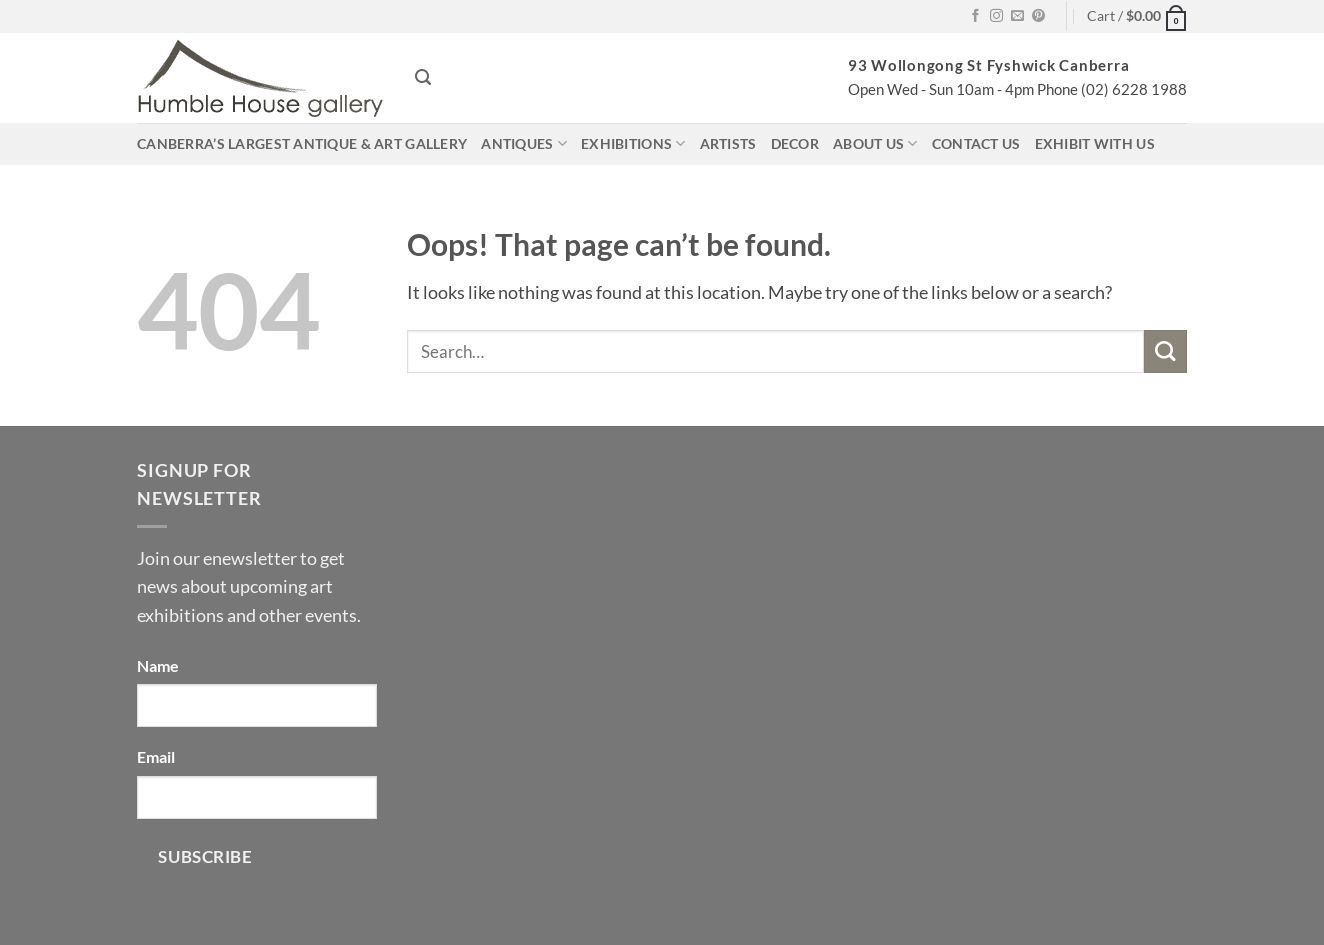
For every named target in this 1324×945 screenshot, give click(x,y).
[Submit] (1165, 351)
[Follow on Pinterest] (1038, 16)
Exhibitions (633, 143)
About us (875, 143)
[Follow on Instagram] (996, 16)
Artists (728, 143)
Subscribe (205, 856)
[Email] (257, 797)
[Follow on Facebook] (975, 16)
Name (158, 665)
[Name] (257, 705)
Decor (795, 143)
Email (156, 756)
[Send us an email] (1017, 16)
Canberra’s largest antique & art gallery (302, 143)
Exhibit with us (1095, 143)
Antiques (524, 143)
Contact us (976, 143)
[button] (1137, 16)
